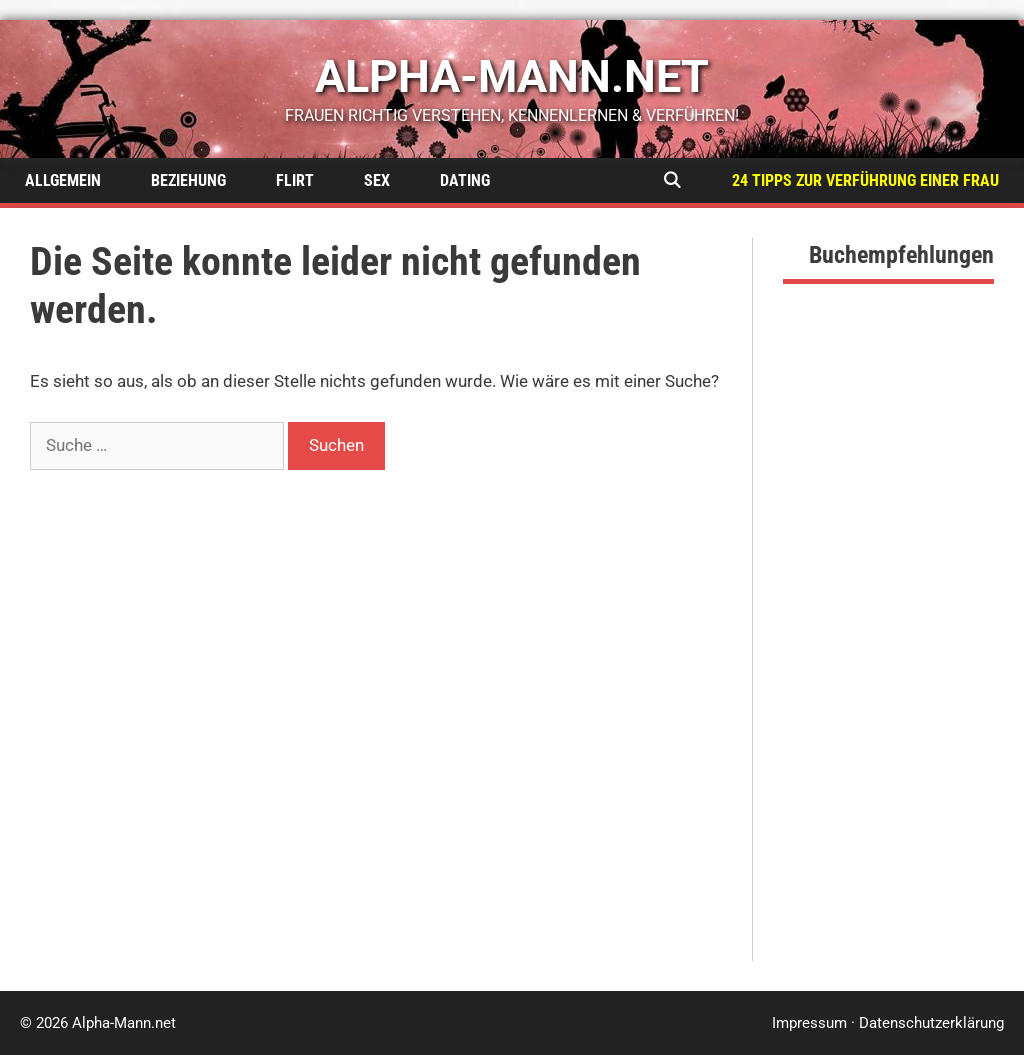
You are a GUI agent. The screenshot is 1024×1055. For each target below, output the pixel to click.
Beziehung (188, 180)
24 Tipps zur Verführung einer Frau (865, 180)
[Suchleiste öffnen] (671, 180)
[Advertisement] (888, 661)
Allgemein (63, 180)
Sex (377, 180)
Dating (465, 180)
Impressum (809, 1023)
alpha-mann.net (512, 76)
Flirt (295, 180)
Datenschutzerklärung (931, 1023)
